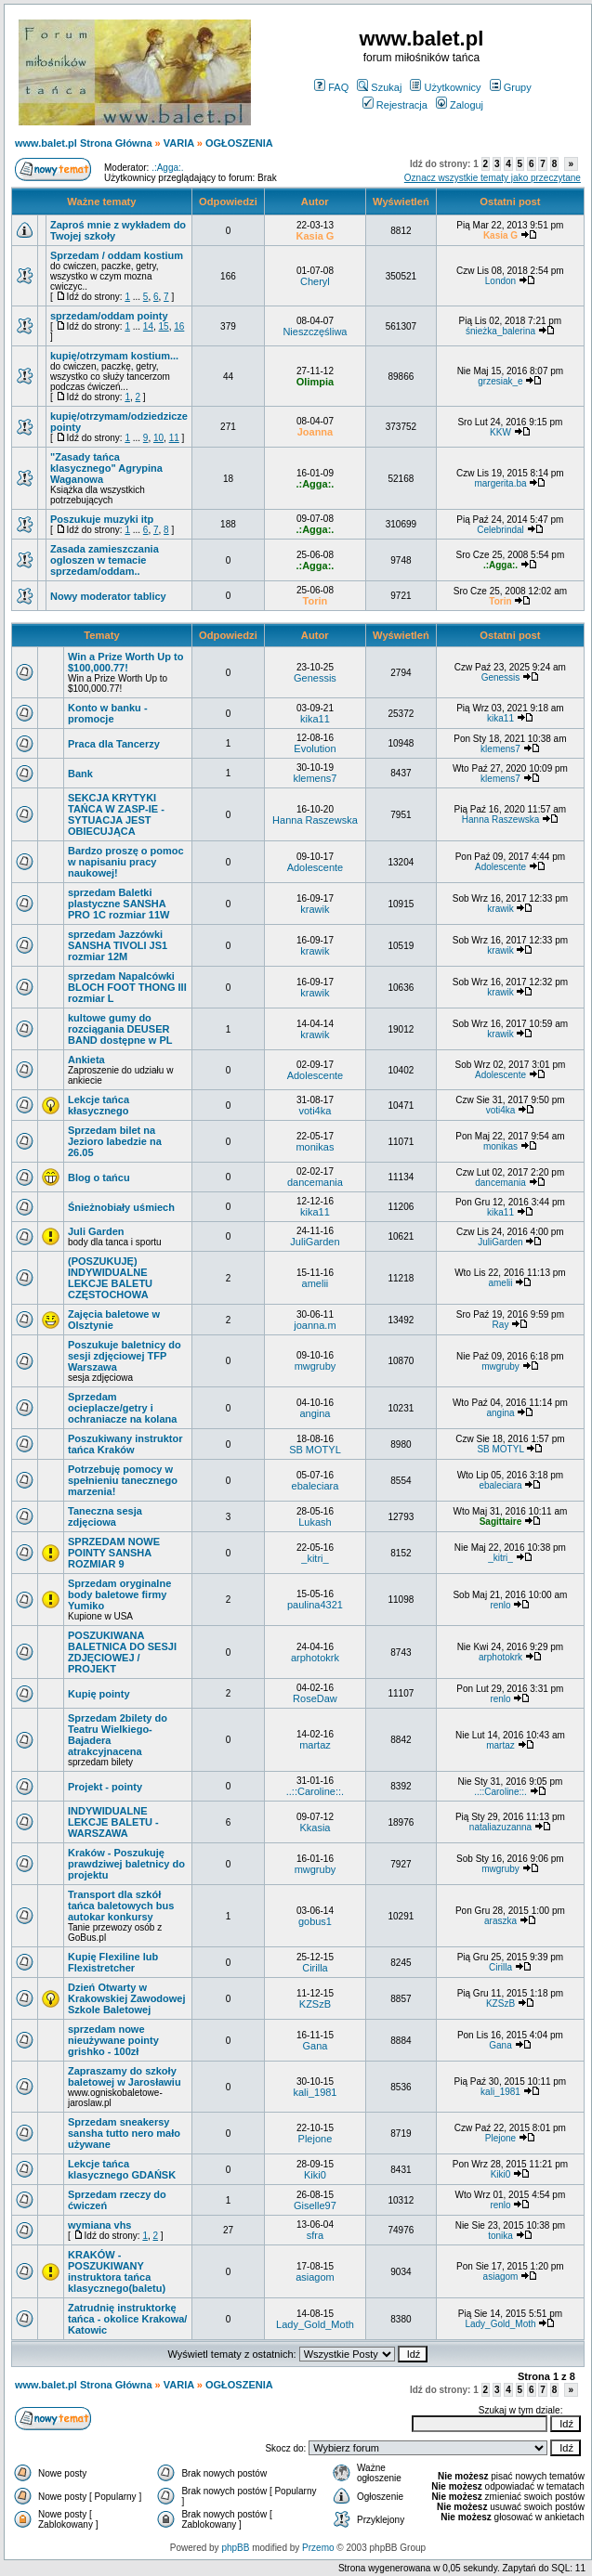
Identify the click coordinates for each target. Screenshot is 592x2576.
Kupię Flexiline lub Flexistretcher (113, 1962)
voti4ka (315, 1110)
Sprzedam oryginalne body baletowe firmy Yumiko (119, 1594)
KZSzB (315, 2004)
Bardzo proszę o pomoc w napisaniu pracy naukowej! (126, 861)
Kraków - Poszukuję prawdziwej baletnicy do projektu (126, 1863)
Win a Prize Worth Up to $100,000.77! (125, 662)
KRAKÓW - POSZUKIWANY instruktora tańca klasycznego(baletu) (116, 2271)
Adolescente (315, 867)
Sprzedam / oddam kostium (116, 255)
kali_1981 (314, 2092)
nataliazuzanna (500, 1827)
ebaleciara (315, 1485)
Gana (314, 2045)
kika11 (315, 718)
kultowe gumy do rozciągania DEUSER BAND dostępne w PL (120, 1029)
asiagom (315, 2277)
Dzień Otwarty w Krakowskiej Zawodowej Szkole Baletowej (127, 1998)
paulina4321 (315, 1604)
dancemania (315, 1182)
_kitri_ (314, 1558)
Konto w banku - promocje (108, 713)
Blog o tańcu (99, 1177)
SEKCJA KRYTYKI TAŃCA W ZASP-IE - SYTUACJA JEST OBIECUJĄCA (116, 814)
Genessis (315, 677)
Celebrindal (500, 530)
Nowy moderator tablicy (108, 596)
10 (158, 438)
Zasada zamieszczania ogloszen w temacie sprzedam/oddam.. (104, 560)
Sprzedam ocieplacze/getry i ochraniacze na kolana (122, 1408)
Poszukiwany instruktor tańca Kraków (125, 1444)
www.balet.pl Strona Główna (83, 143)
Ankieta (86, 1059)
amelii (315, 1283)
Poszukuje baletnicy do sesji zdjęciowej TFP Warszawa (124, 1356)
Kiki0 (315, 2174)
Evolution (314, 748)
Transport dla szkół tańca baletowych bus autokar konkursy (121, 1905)
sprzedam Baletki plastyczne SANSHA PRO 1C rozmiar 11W (118, 903)
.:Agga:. (167, 168)
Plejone (315, 2138)
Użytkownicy (445, 87)
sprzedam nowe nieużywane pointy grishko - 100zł (113, 2040)
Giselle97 (315, 2205)
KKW (500, 432)
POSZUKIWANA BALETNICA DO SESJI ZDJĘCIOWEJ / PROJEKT (122, 1652)
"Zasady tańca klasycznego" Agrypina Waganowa (106, 468)
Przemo (318, 2548)
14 (148, 326)
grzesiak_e (500, 381)
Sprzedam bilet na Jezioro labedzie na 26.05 (115, 1141)
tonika (500, 2236)
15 (164, 326)
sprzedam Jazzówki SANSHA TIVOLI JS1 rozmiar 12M (117, 945)
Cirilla (315, 1967)
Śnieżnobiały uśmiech (121, 1207)
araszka (500, 1921)
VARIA (179, 143)
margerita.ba (500, 483)
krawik (314, 909)
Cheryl (315, 281)
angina (314, 1413)
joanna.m (314, 1325)
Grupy (511, 87)
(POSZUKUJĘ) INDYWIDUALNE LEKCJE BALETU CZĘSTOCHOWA (110, 1277)
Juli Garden (96, 1231)
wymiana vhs (99, 2225)
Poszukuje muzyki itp (101, 519)
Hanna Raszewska (315, 820)
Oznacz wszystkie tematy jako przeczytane (492, 178)
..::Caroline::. (315, 1791)
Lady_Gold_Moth (315, 2324)
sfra (315, 2235)
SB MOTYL (315, 1449)
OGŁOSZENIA (239, 143)
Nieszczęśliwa (315, 331)
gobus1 (315, 1921)
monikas (315, 1146)
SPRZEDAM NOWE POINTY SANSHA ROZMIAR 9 (114, 1552)
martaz (315, 1744)
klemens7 (500, 749)
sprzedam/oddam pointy (109, 315)
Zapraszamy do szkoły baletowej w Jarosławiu (124, 2076)
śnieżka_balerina (500, 331)
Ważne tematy (101, 201)
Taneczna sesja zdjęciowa (105, 1516)
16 (179, 326)
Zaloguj (459, 105)
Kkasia (314, 1827)
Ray (501, 1325)
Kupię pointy (99, 1693)
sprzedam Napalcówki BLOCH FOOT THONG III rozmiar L (127, 987)
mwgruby (315, 1366)
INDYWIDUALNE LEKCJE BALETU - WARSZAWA (113, 1822)
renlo (500, 1605)
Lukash (314, 1522)
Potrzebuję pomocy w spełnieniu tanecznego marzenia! (123, 1480)
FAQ (331, 87)
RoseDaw (315, 1698)
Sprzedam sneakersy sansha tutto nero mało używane (124, 2133)
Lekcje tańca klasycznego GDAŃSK (122, 2169)
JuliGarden (314, 1241)
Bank (80, 773)
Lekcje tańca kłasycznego (98, 1105)
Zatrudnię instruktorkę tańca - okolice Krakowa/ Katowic (127, 2318)
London (500, 281)
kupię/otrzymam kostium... (114, 355)
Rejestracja (395, 105)
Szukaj (379, 87)
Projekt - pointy (105, 1786)
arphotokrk (315, 1657)
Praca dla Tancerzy (114, 743)
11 (174, 438)
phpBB (235, 2548)
